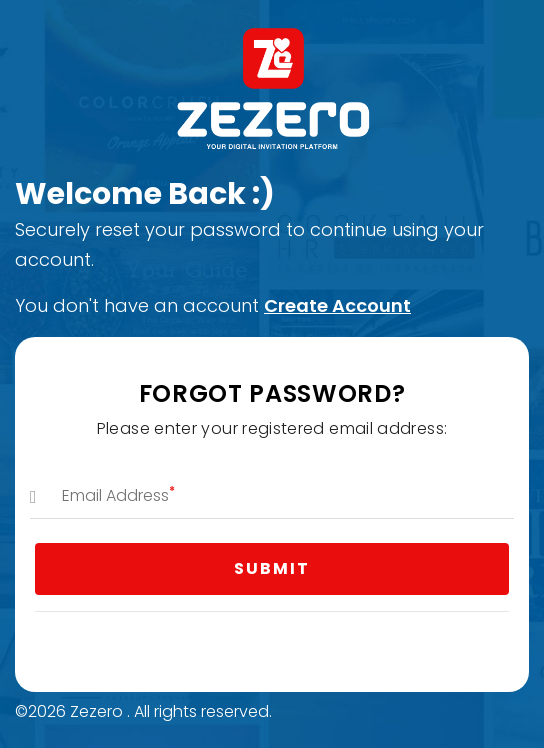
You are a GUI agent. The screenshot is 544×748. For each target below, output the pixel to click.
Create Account (337, 305)
